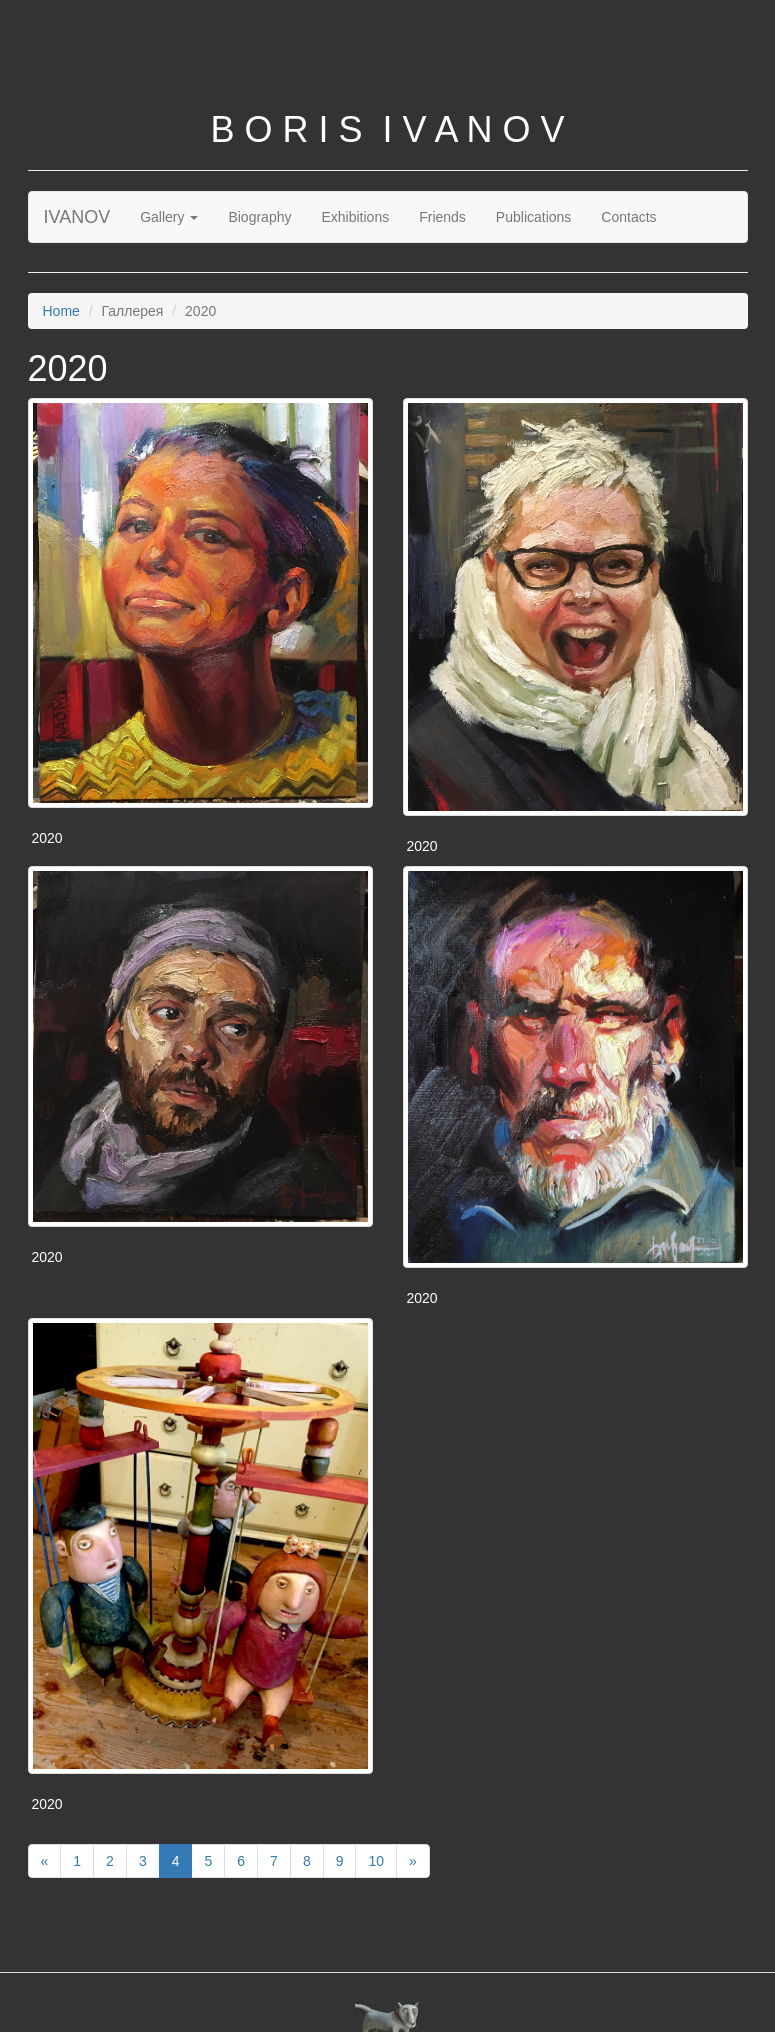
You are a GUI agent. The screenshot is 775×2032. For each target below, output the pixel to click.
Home (61, 311)
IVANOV (77, 217)
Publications (534, 217)
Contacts (628, 217)
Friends (442, 217)
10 (376, 1861)
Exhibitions (355, 217)
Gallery (169, 217)
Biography (259, 217)
